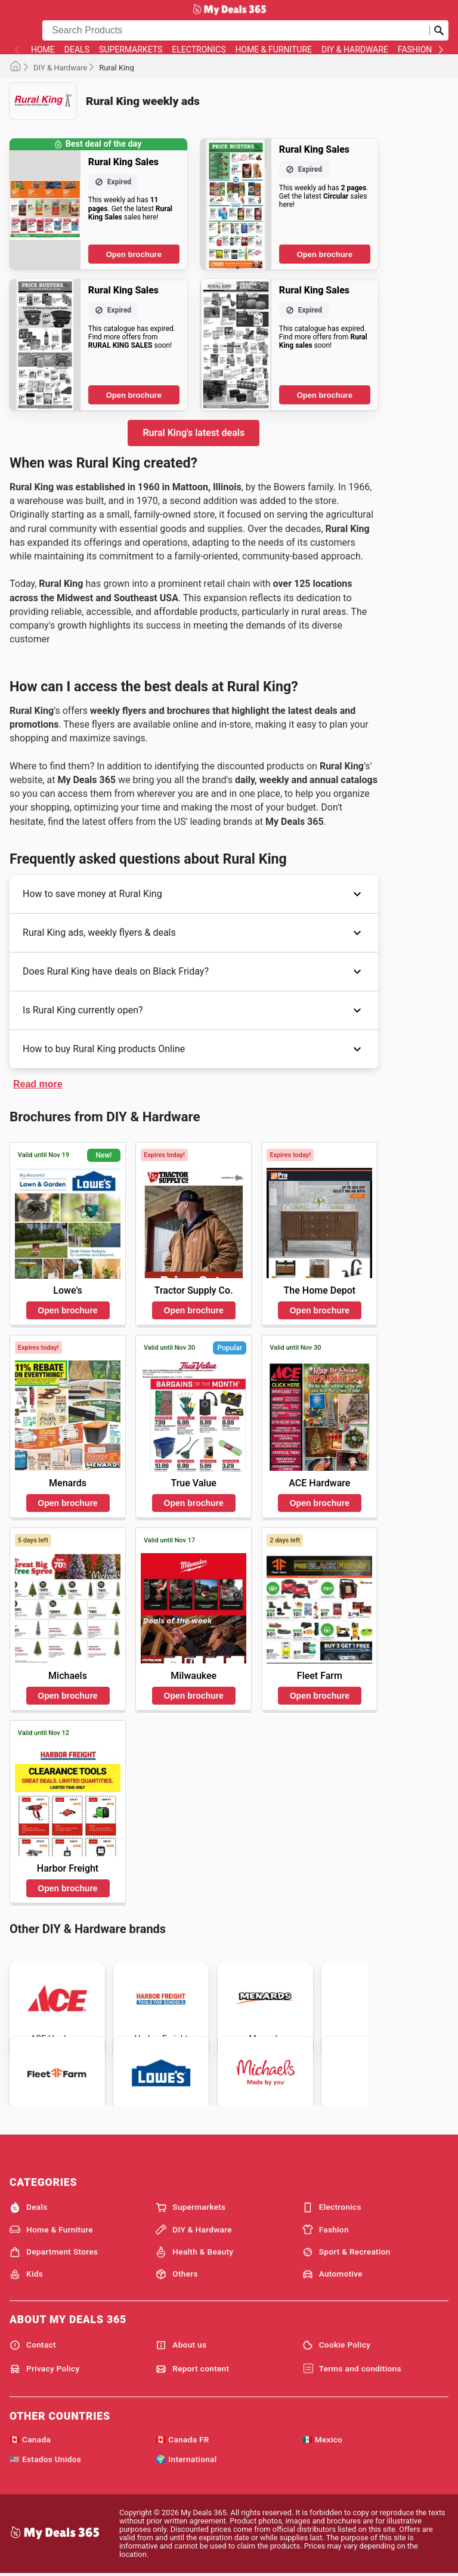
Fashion (415, 49)
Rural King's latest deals (194, 432)
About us (181, 2345)
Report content (192, 2369)
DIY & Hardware (354, 49)
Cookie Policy (336, 2345)
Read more (38, 1084)
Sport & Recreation (346, 2252)
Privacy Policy (45, 2369)
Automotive (332, 2274)
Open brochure (134, 254)
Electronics (198, 49)
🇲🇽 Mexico (322, 2439)
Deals (76, 49)
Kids (26, 2274)
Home (43, 49)
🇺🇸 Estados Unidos (45, 2459)
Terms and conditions (351, 2369)
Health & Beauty (194, 2252)
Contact (33, 2345)
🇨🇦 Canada (30, 2439)
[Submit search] (438, 30)
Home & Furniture (274, 49)
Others (176, 2274)
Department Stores (54, 2252)
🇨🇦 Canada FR (182, 2439)
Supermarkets (130, 49)
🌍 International (186, 2459)
